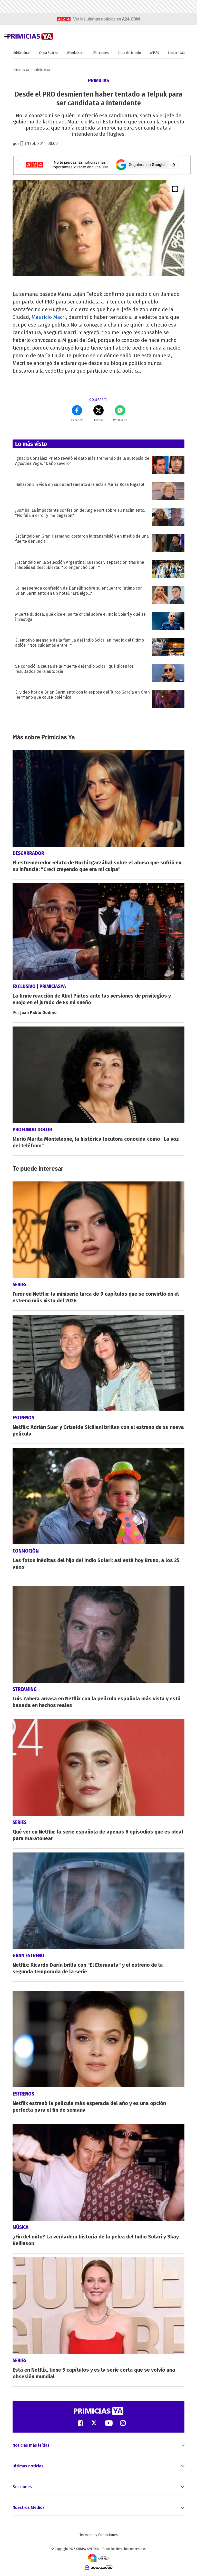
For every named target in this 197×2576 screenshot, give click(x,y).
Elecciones (101, 53)
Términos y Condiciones (99, 2535)
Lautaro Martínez (180, 53)
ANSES (154, 53)
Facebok (77, 413)
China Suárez (48, 53)
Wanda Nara (75, 53)
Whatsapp (120, 413)
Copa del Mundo (129, 53)
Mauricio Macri (49, 317)
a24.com (131, 19)
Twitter (98, 413)
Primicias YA (21, 70)
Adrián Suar (21, 53)
